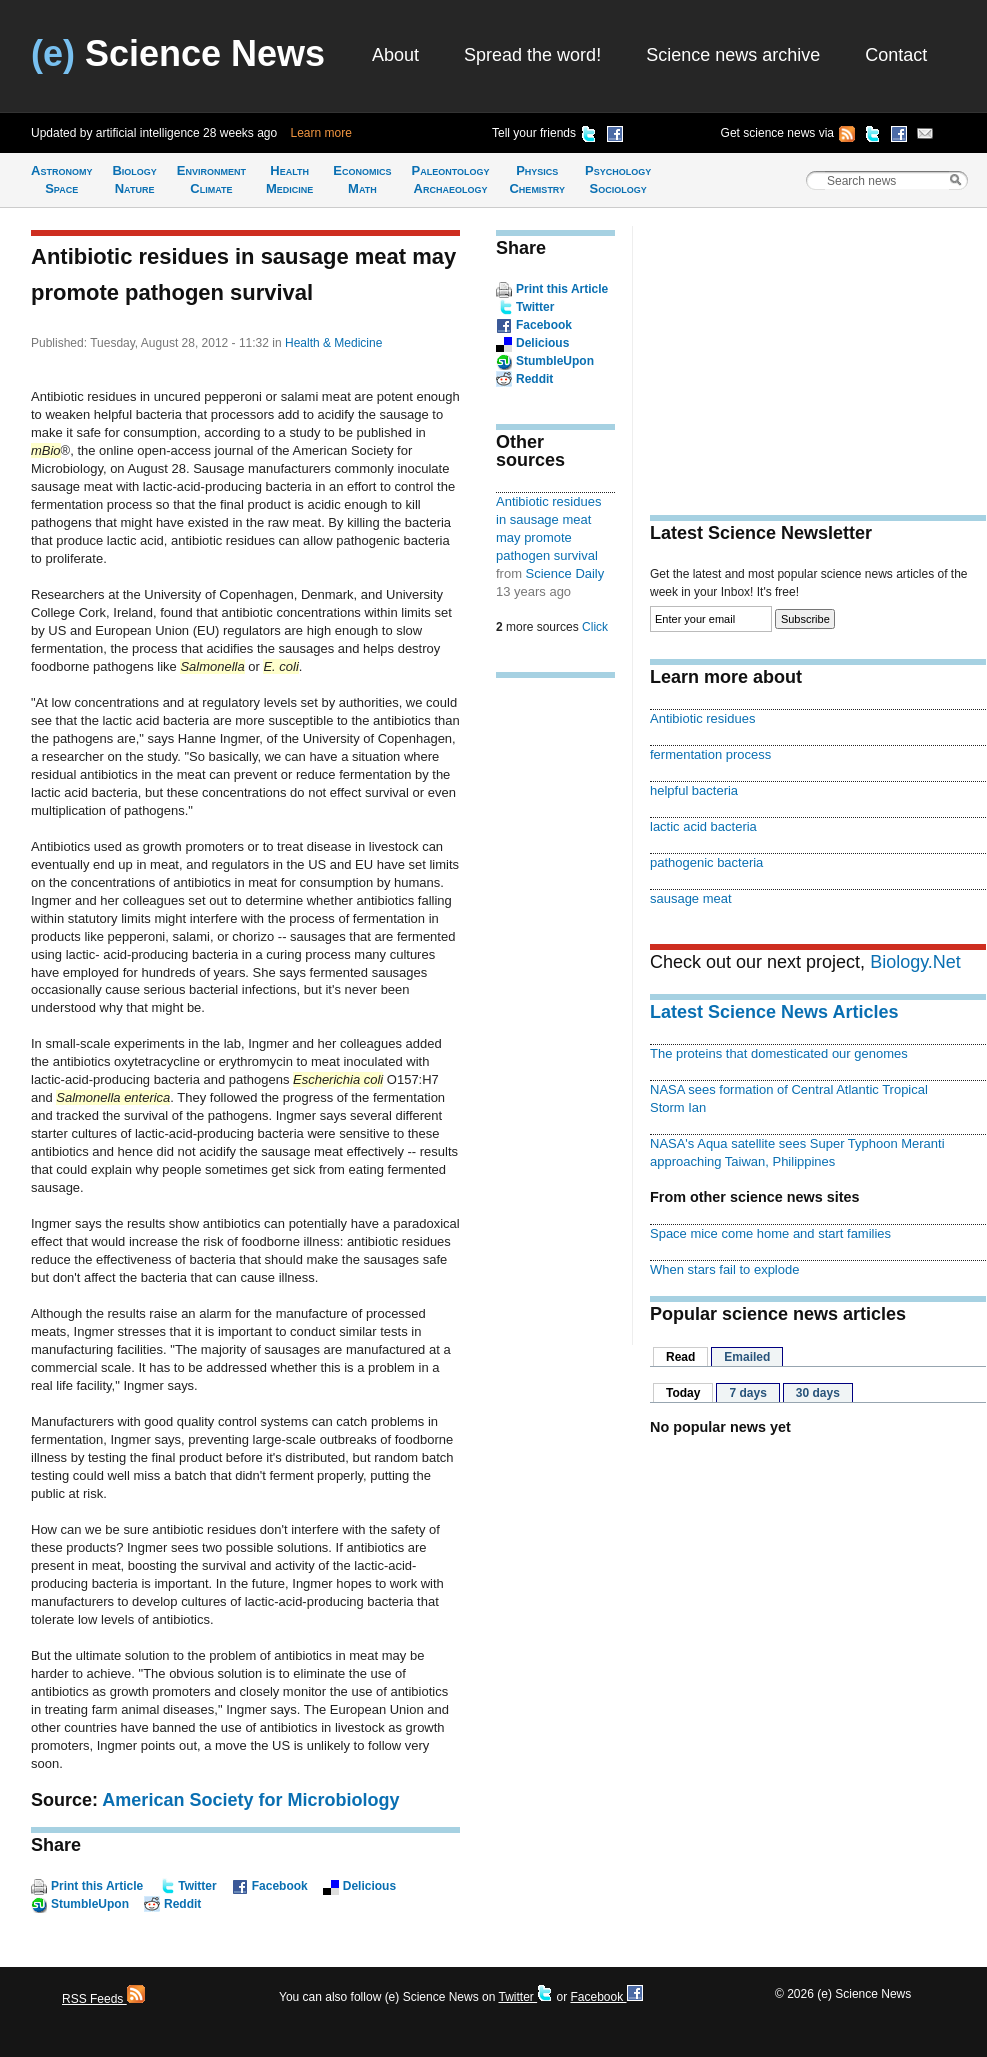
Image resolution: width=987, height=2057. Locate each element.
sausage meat (691, 898)
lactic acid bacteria (703, 826)
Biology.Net (915, 962)
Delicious (369, 1886)
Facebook (280, 1886)
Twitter (197, 1886)
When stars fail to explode (724, 1269)
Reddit (182, 1904)
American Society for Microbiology (250, 1800)
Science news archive (733, 55)
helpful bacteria (694, 790)
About (395, 55)
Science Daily (565, 573)
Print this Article (97, 1886)
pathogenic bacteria (706, 862)
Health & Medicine (333, 343)
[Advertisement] (556, 1004)
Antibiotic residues (702, 718)
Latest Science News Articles (774, 1012)
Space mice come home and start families (770, 1233)
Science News (178, 53)
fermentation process (710, 754)
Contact (896, 55)
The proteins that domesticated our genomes (779, 1053)
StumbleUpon (90, 1904)
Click (595, 627)
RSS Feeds (103, 1999)
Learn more (321, 133)
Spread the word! (532, 55)
